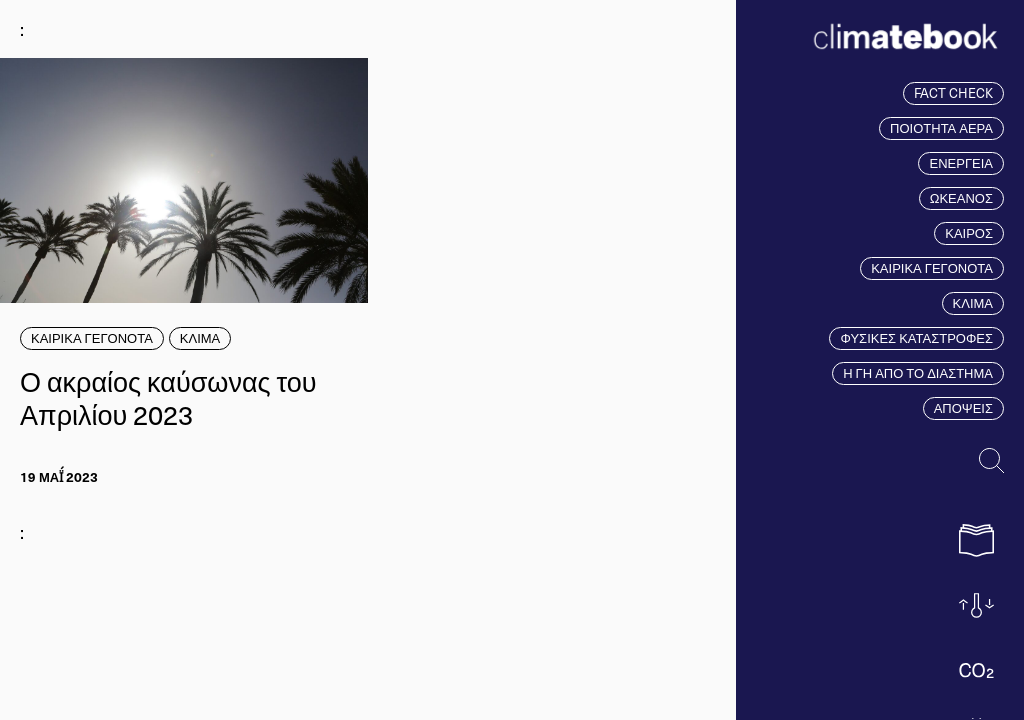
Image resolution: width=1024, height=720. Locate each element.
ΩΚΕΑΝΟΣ (961, 198)
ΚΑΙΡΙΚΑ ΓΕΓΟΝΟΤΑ (932, 268)
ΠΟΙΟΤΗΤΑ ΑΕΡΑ (941, 128)
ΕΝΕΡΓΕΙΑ (961, 163)
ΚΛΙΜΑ (973, 303)
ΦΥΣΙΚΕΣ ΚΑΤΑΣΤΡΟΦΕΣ (916, 338)
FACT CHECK (953, 93)
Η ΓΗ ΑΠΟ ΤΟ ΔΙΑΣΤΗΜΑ (918, 373)
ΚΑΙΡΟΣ (969, 233)
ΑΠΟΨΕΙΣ (963, 408)
